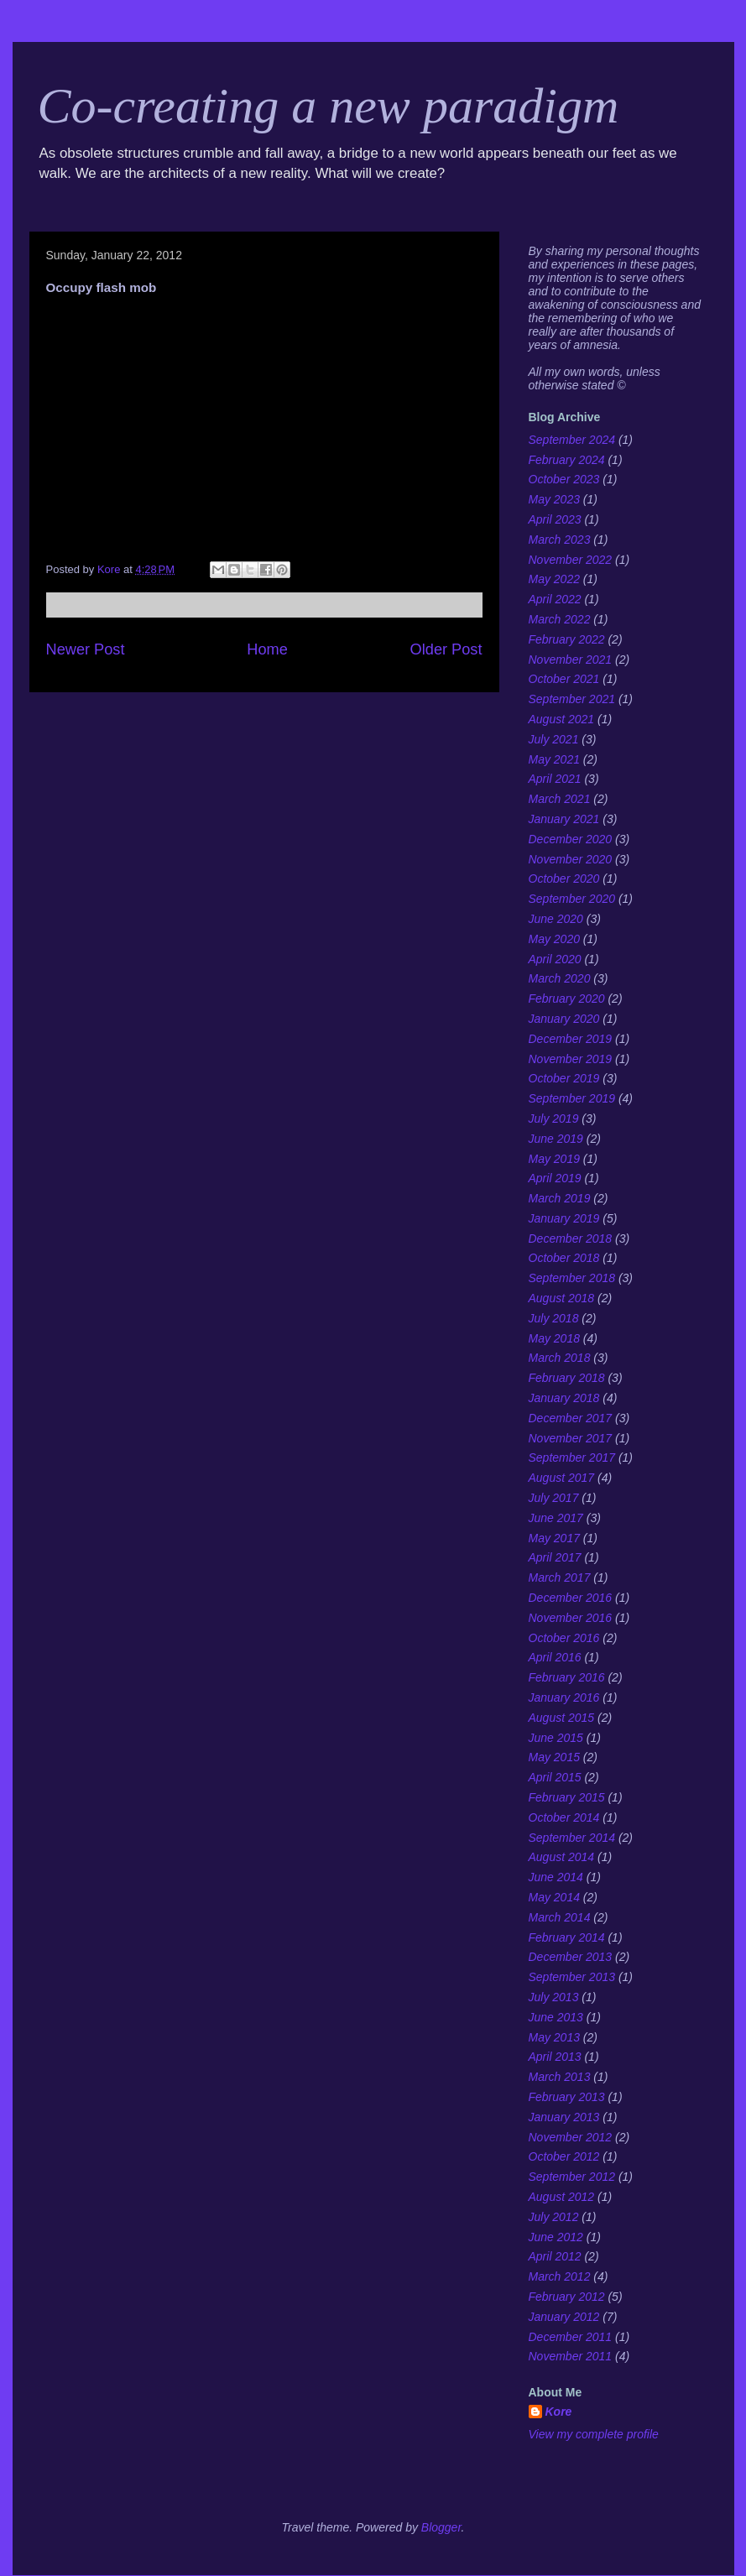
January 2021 (564, 819)
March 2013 (560, 2076)
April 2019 (555, 1178)
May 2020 (554, 939)
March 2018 (560, 1357)
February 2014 (567, 1937)
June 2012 (556, 2237)
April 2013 (555, 2056)
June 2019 (556, 1138)
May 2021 (554, 759)
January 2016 (564, 1697)
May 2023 (554, 499)
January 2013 (564, 2117)
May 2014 (554, 1897)
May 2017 (554, 1538)
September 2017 (572, 1457)
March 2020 (560, 978)
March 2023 (560, 539)
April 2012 (555, 2256)
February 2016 (567, 1677)
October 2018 (564, 1258)
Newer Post (85, 649)
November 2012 (571, 2137)
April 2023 (555, 519)
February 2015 (567, 1797)
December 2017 (571, 1418)
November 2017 (571, 1438)
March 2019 (560, 1198)
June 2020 (556, 919)
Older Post (446, 649)
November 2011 (571, 2356)
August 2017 (562, 1477)
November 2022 (571, 559)
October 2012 (564, 2156)
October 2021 (564, 679)
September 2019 (572, 1098)
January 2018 (564, 1398)
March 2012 (560, 2276)
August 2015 (562, 1717)
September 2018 (572, 1278)
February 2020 (567, 998)
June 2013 (556, 2017)
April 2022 (555, 599)
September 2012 (572, 2176)
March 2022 (560, 619)
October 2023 (564, 479)
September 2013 (572, 1977)
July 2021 (554, 739)
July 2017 (554, 1497)
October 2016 (564, 1638)
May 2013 (554, 2037)
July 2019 (554, 1118)
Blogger (441, 2527)
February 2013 (567, 2097)
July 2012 (554, 2217)
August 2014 (562, 1857)
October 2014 (564, 1817)
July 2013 (554, 1997)
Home (267, 649)
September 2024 (572, 439)
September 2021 (572, 699)
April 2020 (555, 959)
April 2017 (555, 1557)
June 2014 (556, 1877)
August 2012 (562, 2196)
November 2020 (571, 859)
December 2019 (571, 1039)
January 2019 (564, 1218)
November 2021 (571, 659)
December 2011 (571, 2337)
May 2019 (554, 1158)
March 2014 (560, 1917)
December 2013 (571, 1956)
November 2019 (571, 1059)
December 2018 (571, 1238)
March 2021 (560, 799)
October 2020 (564, 878)
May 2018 (554, 1338)
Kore (558, 2411)
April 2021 (555, 778)
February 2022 (567, 639)
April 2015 (555, 1777)
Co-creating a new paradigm (328, 105)
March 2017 (560, 1577)
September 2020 (572, 898)
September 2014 (572, 1837)
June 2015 (556, 1737)
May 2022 (554, 579)
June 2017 (556, 1518)
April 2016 (555, 1657)
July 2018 (554, 1318)
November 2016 (571, 1617)
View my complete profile (594, 2434)
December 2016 (571, 1597)
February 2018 (567, 1377)
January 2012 (564, 2316)
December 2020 (571, 839)
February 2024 (567, 460)
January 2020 (564, 1018)
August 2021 (562, 719)
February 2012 (567, 2296)
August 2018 (562, 1298)
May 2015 (554, 1757)
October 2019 (564, 1078)
